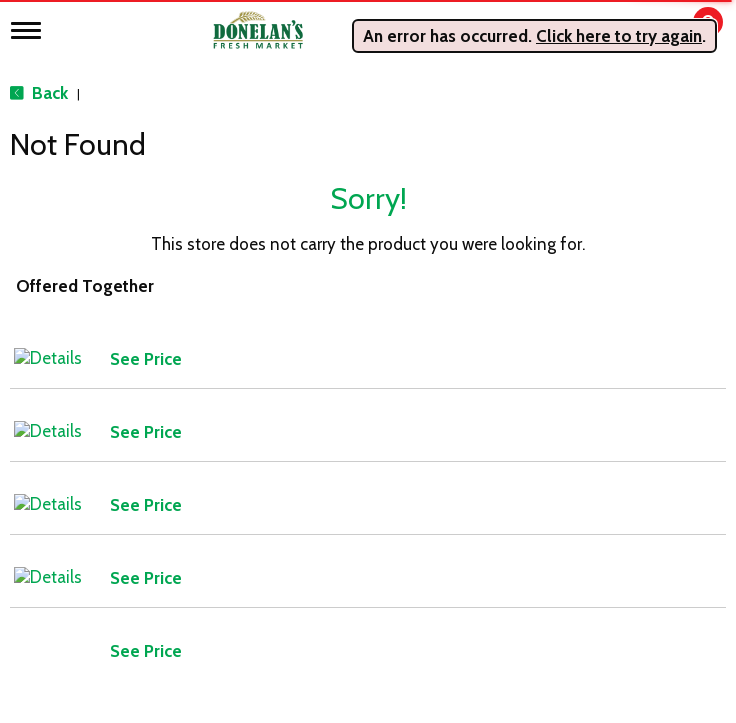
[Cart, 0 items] (693, 31)
